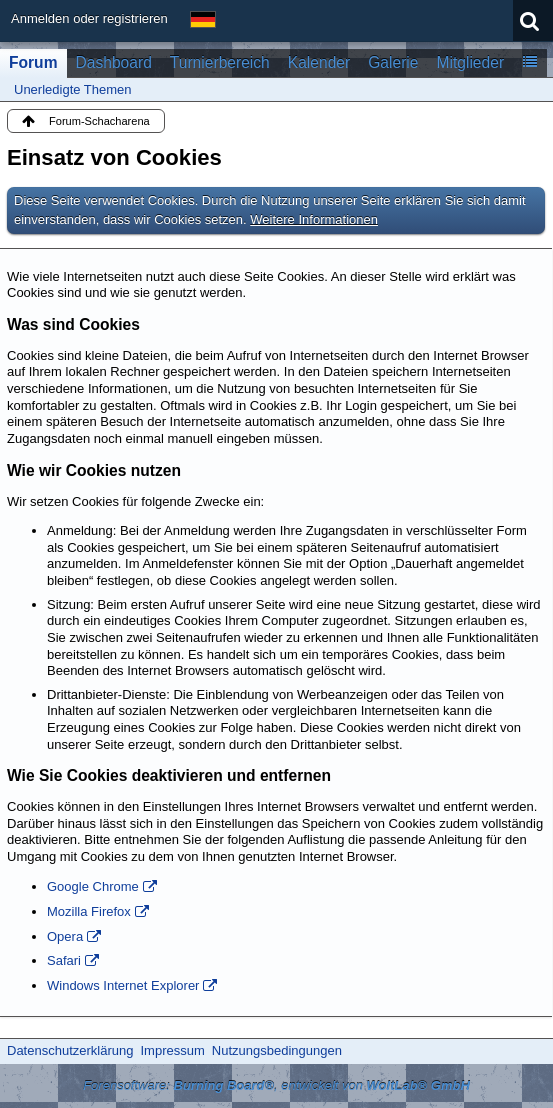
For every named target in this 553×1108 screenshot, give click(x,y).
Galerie (393, 62)
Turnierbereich (220, 62)
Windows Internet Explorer (123, 985)
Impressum (172, 1050)
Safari (64, 960)
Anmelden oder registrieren (89, 18)
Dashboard (114, 62)
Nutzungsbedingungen (277, 1050)
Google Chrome (93, 886)
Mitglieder (470, 62)
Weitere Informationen (314, 219)
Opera (65, 936)
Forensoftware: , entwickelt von (276, 1085)
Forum (33, 62)
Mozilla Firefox (89, 911)
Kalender (319, 62)
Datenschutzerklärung (70, 1050)
